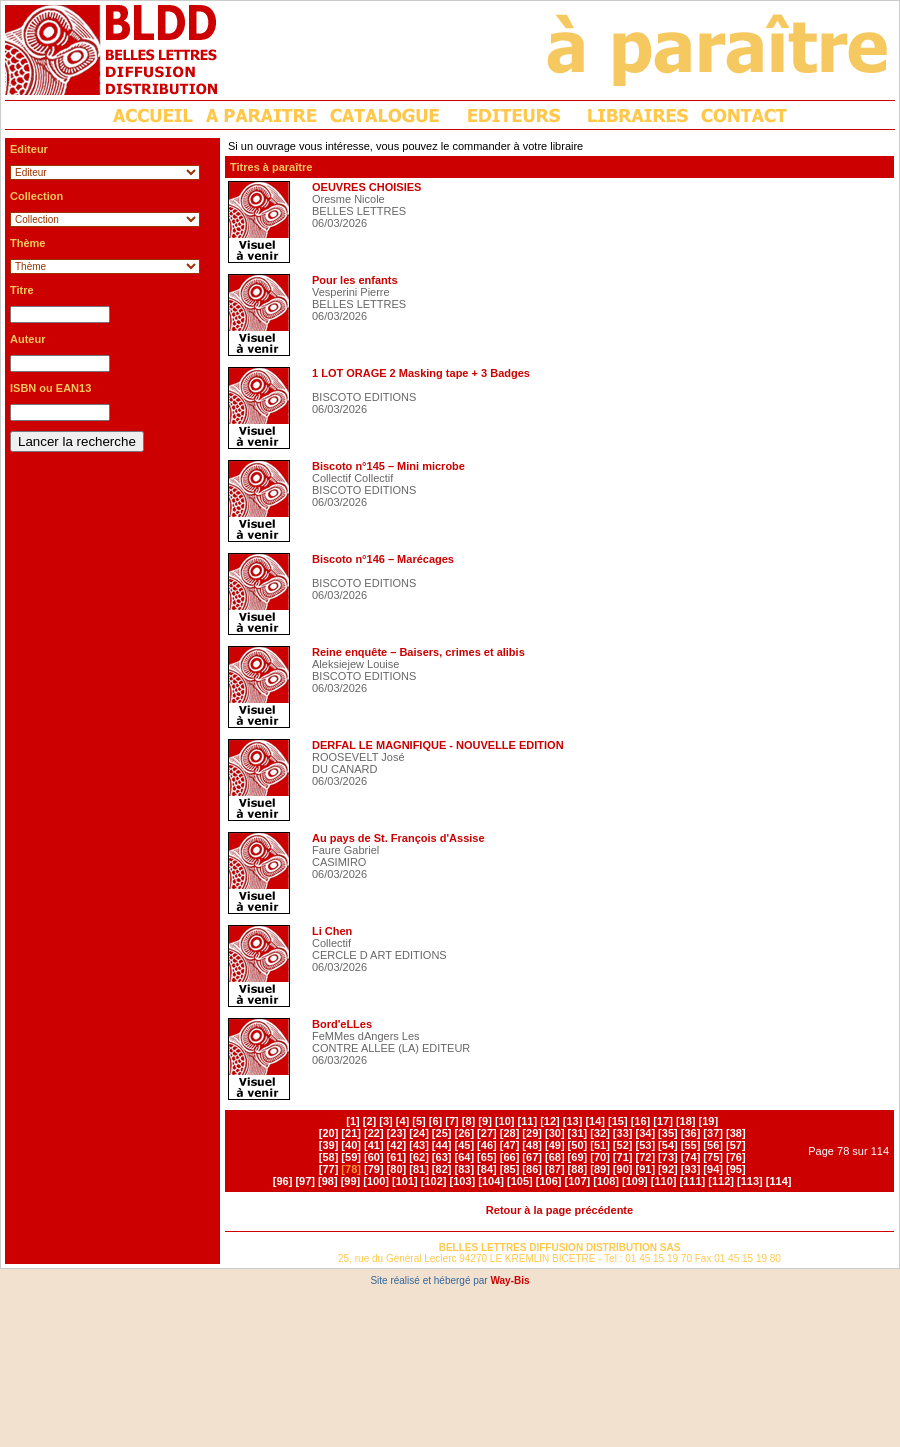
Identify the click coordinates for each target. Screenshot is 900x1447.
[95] (736, 1169)
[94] (713, 1169)
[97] (305, 1181)
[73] (668, 1157)
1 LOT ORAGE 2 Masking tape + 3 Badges (421, 373)
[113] (750, 1181)
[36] (691, 1133)
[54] (668, 1145)
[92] (668, 1169)
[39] (329, 1145)
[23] (397, 1133)
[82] (442, 1169)
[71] (623, 1157)
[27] (487, 1133)
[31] (578, 1133)
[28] (510, 1133)
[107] (578, 1181)
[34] (645, 1133)
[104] (491, 1181)
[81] (419, 1169)
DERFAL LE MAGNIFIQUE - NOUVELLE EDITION (438, 745)
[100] (376, 1181)
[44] (442, 1145)
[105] (520, 1181)
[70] (600, 1157)
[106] (549, 1181)
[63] (442, 1157)
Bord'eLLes (342, 1024)
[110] (664, 1181)
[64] (464, 1157)
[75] (713, 1157)
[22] (374, 1133)
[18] (686, 1121)
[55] (691, 1145)
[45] (464, 1145)
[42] (397, 1145)
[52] (623, 1145)
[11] (528, 1121)
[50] (578, 1145)
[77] (329, 1169)
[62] (419, 1157)
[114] (779, 1181)
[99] (351, 1181)
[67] (532, 1157)
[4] (402, 1121)
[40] (351, 1145)
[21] (351, 1133)
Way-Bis (509, 1280)
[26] (464, 1133)
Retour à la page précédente (559, 1210)
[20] (329, 1133)
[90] (623, 1169)
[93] (691, 1169)
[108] (606, 1181)
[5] (418, 1121)
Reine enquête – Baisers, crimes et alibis (418, 652)
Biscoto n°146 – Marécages (383, 559)
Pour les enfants (355, 280)
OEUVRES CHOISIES (366, 187)
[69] (578, 1157)
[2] (369, 1121)
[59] (351, 1157)
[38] (736, 1133)
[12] (550, 1121)
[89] (600, 1169)
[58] (329, 1157)
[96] (283, 1181)
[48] (532, 1145)
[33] (623, 1133)
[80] (397, 1169)
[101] (405, 1181)
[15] (618, 1121)
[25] (442, 1133)
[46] (487, 1145)
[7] (451, 1121)
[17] (663, 1121)
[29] (532, 1133)
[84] (487, 1169)
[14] (595, 1121)
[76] (736, 1157)
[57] (736, 1145)
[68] (555, 1157)
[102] (434, 1181)
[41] (374, 1145)
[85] (510, 1169)
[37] (713, 1133)
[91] (645, 1169)
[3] (385, 1121)
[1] (352, 1121)
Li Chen (332, 931)
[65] (487, 1157)
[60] (374, 1157)
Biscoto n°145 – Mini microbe (388, 466)
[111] (693, 1181)
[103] (463, 1181)
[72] (645, 1157)
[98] (328, 1181)
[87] (555, 1169)
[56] (713, 1145)
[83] (464, 1169)
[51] (600, 1145)
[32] (600, 1133)
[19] (709, 1121)
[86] (532, 1169)
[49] (555, 1145)
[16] (641, 1121)
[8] (468, 1121)
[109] (635, 1181)
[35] (668, 1133)
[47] (510, 1145)
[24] (419, 1133)
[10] (505, 1121)
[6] (435, 1121)
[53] (645, 1145)
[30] (555, 1133)
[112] (721, 1181)
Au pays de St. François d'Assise (398, 838)
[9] (484, 1121)
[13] (573, 1121)
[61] (397, 1157)
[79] (374, 1169)
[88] (578, 1169)
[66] (510, 1157)
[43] (419, 1145)
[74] (691, 1157)
